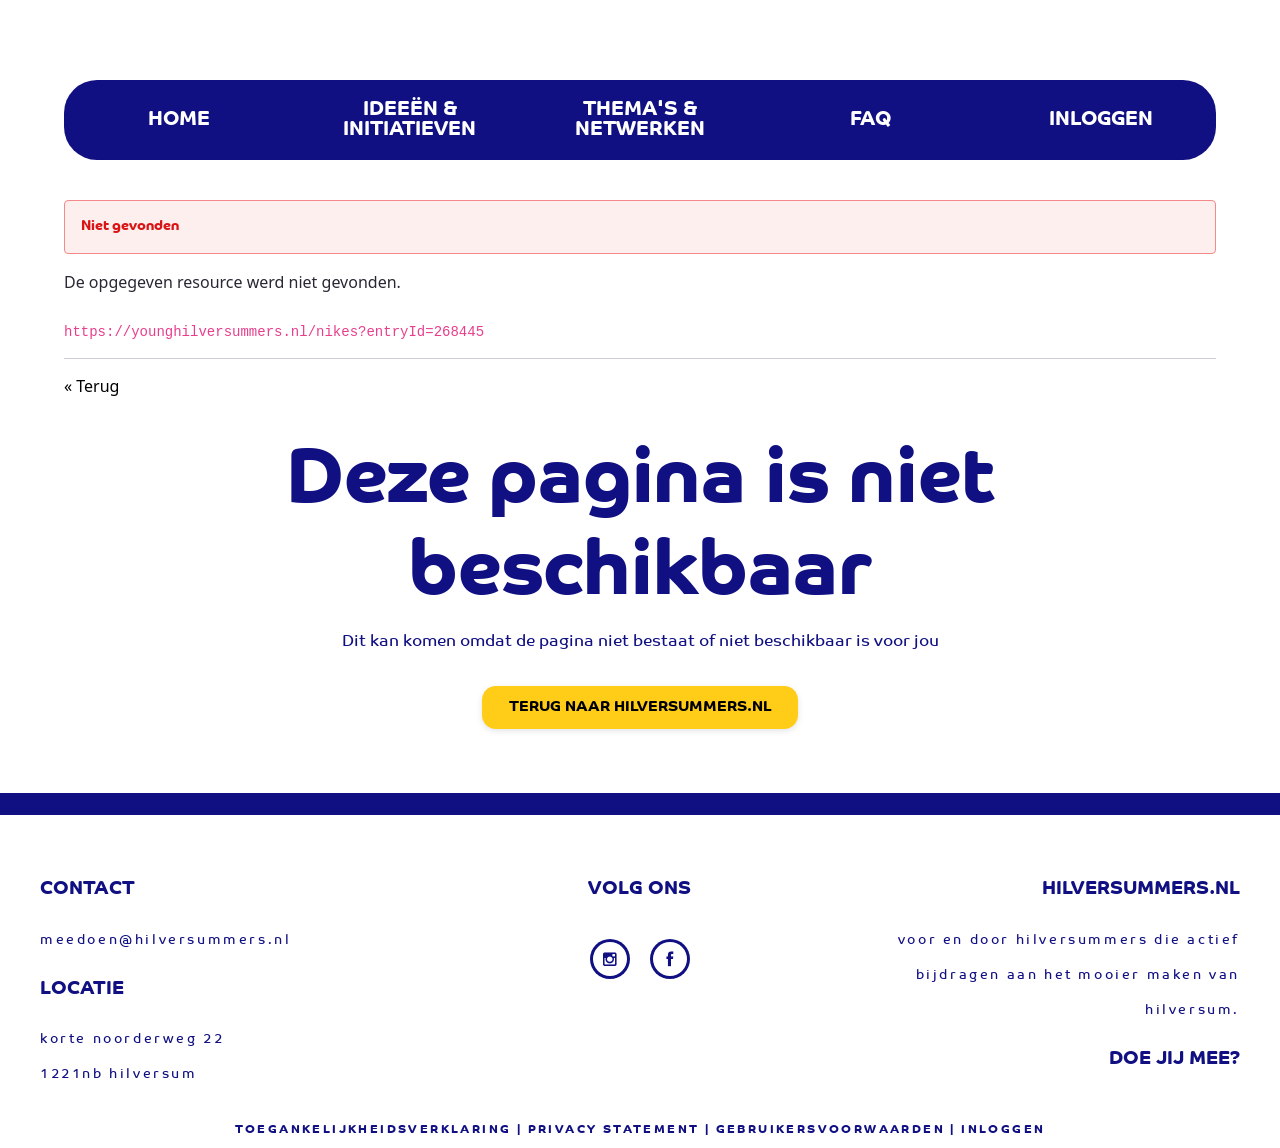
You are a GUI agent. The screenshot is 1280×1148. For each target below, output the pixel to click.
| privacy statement (608, 1130)
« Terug (91, 386)
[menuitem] (179, 120)
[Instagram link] (612, 959)
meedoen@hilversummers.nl (165, 940)
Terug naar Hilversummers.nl (640, 707)
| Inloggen (997, 1130)
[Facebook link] (670, 959)
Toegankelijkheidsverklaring (373, 1130)
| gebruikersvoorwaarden (825, 1130)
